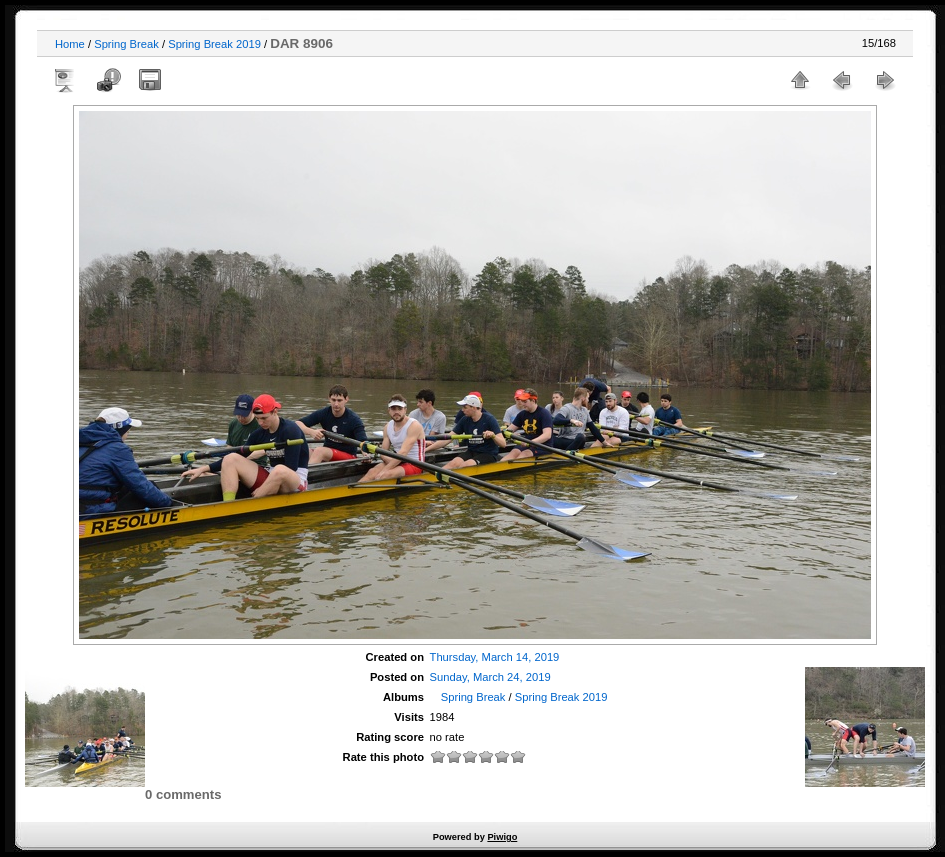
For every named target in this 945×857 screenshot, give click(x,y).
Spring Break (126, 44)
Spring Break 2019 (216, 44)
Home (70, 44)
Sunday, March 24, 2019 (490, 677)
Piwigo (502, 837)
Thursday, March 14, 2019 (495, 657)
